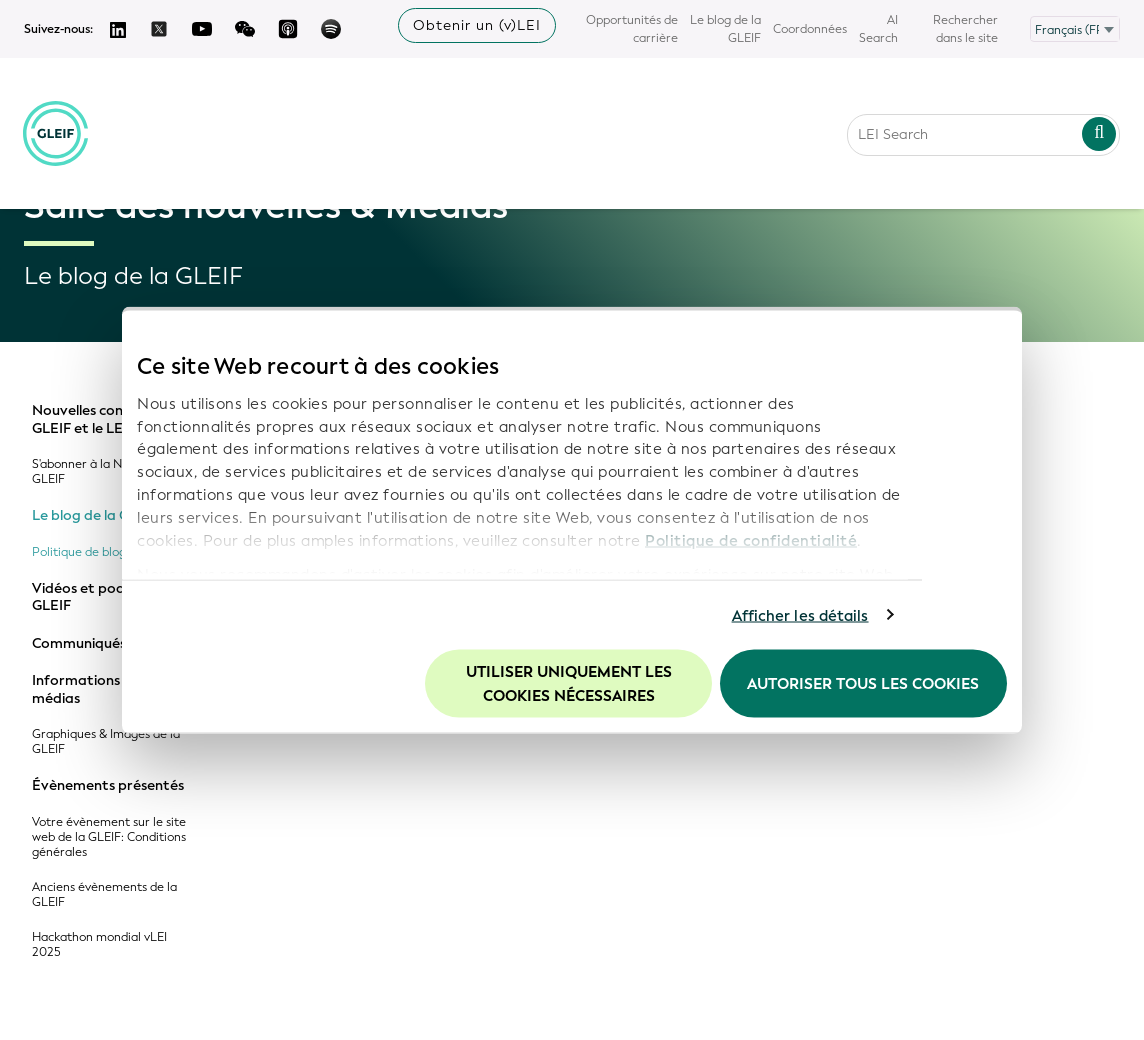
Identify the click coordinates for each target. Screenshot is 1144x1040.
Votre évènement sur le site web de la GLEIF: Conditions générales (109, 837)
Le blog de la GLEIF (725, 29)
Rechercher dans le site (965, 29)
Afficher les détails (800, 615)
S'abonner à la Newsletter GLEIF (103, 472)
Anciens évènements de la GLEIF (104, 895)
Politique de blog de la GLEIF (112, 552)
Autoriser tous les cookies (863, 684)
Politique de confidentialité (751, 540)
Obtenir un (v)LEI (477, 25)
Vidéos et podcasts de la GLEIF (113, 597)
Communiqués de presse (112, 644)
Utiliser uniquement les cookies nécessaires (569, 684)
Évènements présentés (108, 786)
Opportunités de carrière (632, 29)
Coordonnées (810, 29)
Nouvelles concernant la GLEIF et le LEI (111, 419)
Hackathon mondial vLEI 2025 (99, 945)
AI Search (878, 29)
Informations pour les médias (103, 689)
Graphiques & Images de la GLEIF (106, 742)
